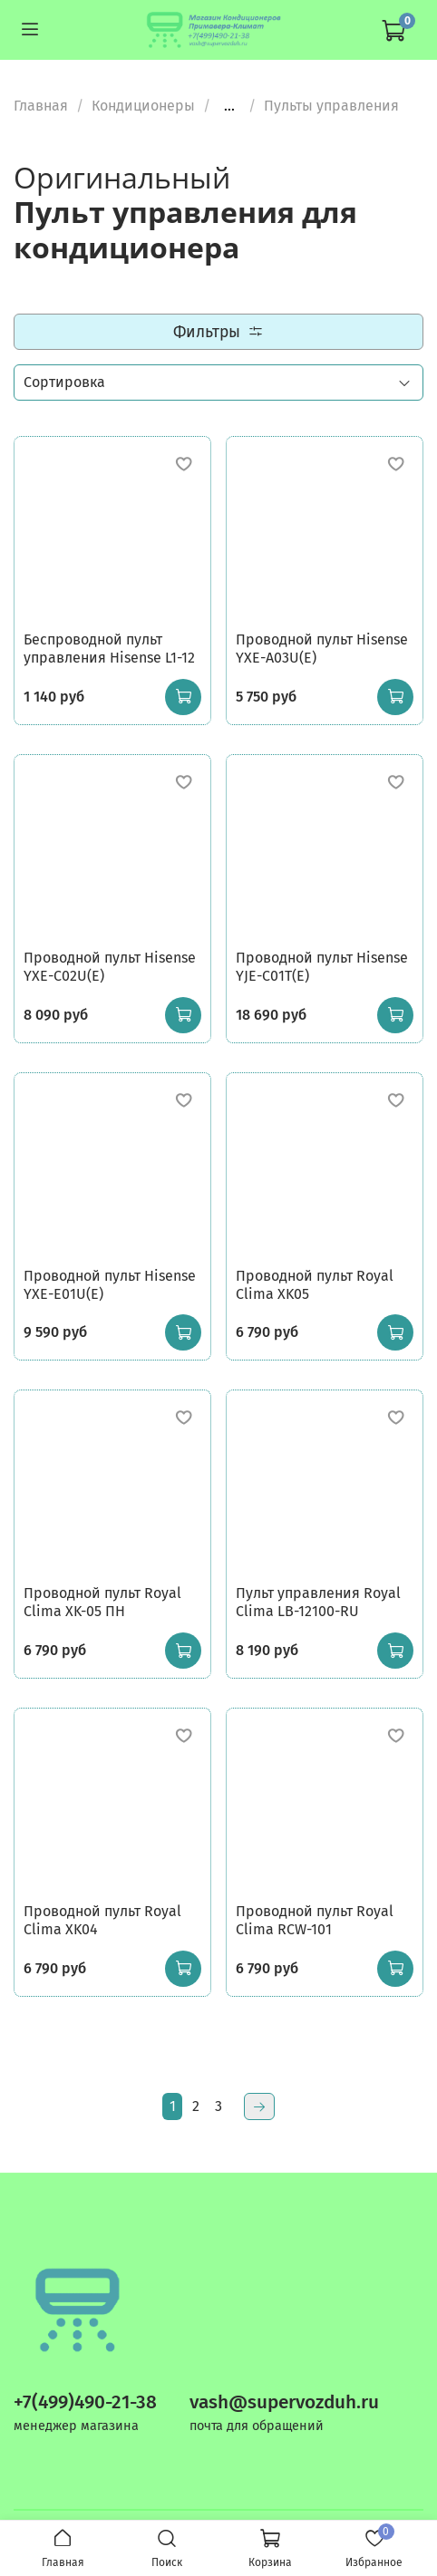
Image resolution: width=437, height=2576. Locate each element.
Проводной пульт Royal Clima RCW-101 (314, 1920)
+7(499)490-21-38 (85, 2402)
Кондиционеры (143, 105)
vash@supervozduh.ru (284, 2402)
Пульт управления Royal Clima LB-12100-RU (318, 1602)
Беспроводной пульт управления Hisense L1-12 (109, 648)
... (229, 106)
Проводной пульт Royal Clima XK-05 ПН (102, 1602)
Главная (41, 105)
